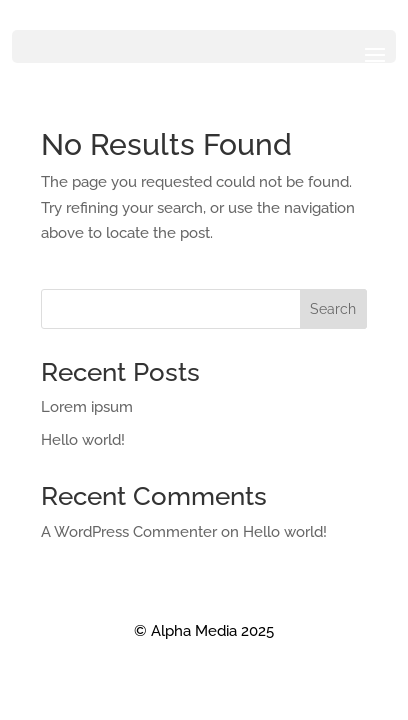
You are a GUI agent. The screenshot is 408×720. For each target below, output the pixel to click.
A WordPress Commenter (129, 532)
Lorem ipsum (87, 407)
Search (333, 309)
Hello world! (83, 440)
